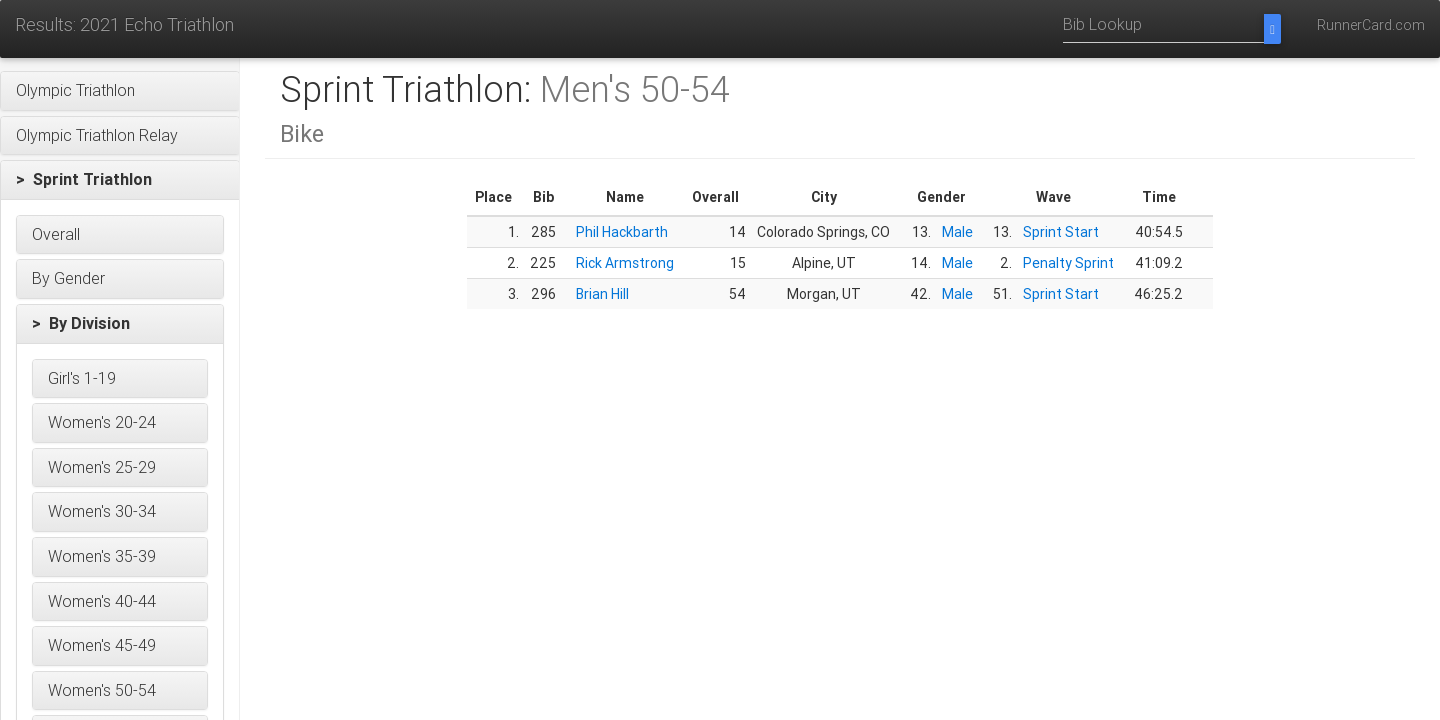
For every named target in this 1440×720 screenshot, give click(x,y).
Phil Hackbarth (622, 232)
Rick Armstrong (625, 263)
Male (957, 232)
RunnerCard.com (1371, 25)
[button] (120, 91)
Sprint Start (1061, 232)
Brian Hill (602, 294)
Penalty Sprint (1068, 263)
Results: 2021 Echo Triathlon (124, 24)
